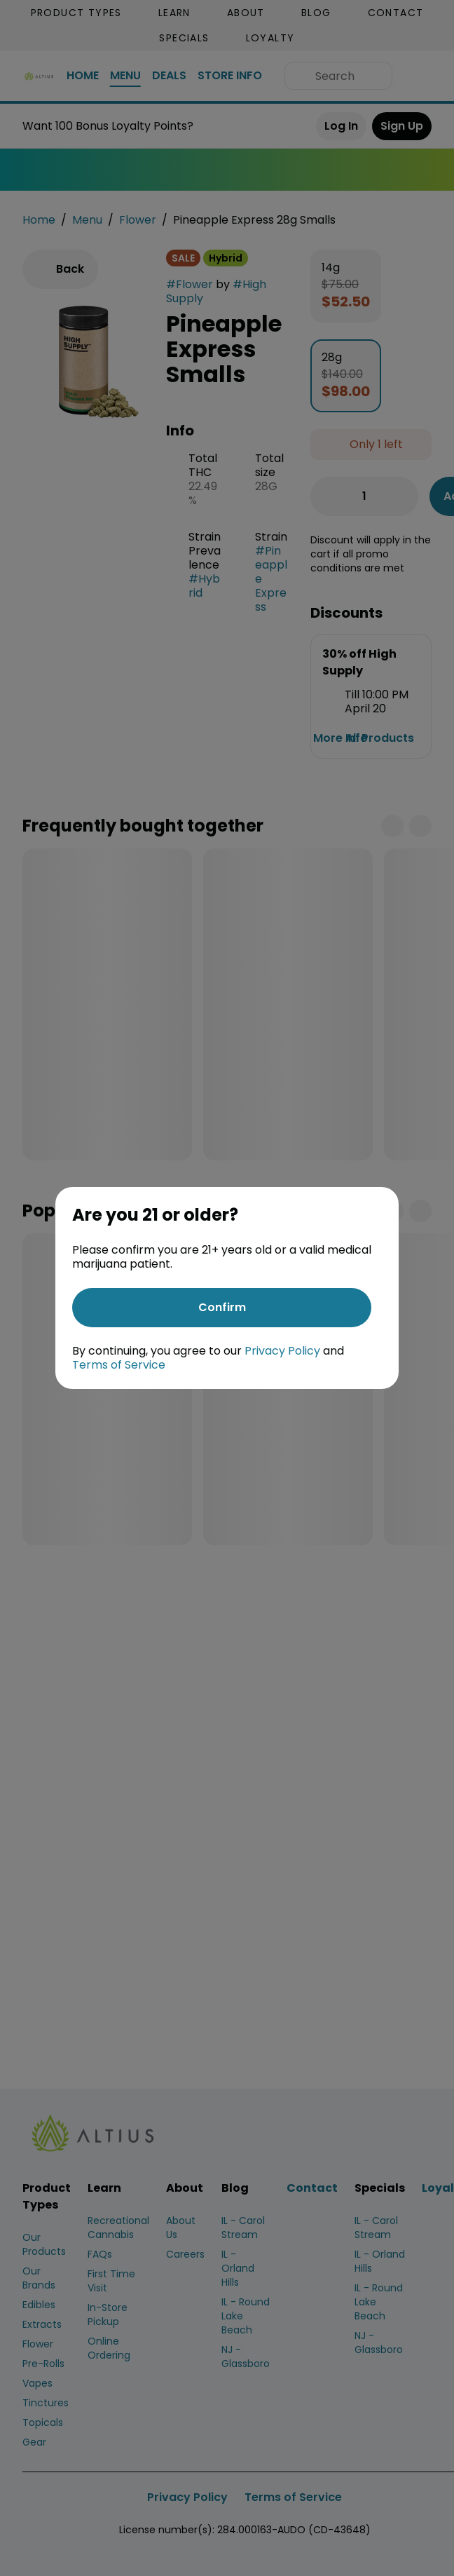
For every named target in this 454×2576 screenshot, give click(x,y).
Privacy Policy (282, 1351)
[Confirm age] (221, 1307)
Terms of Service (118, 1365)
